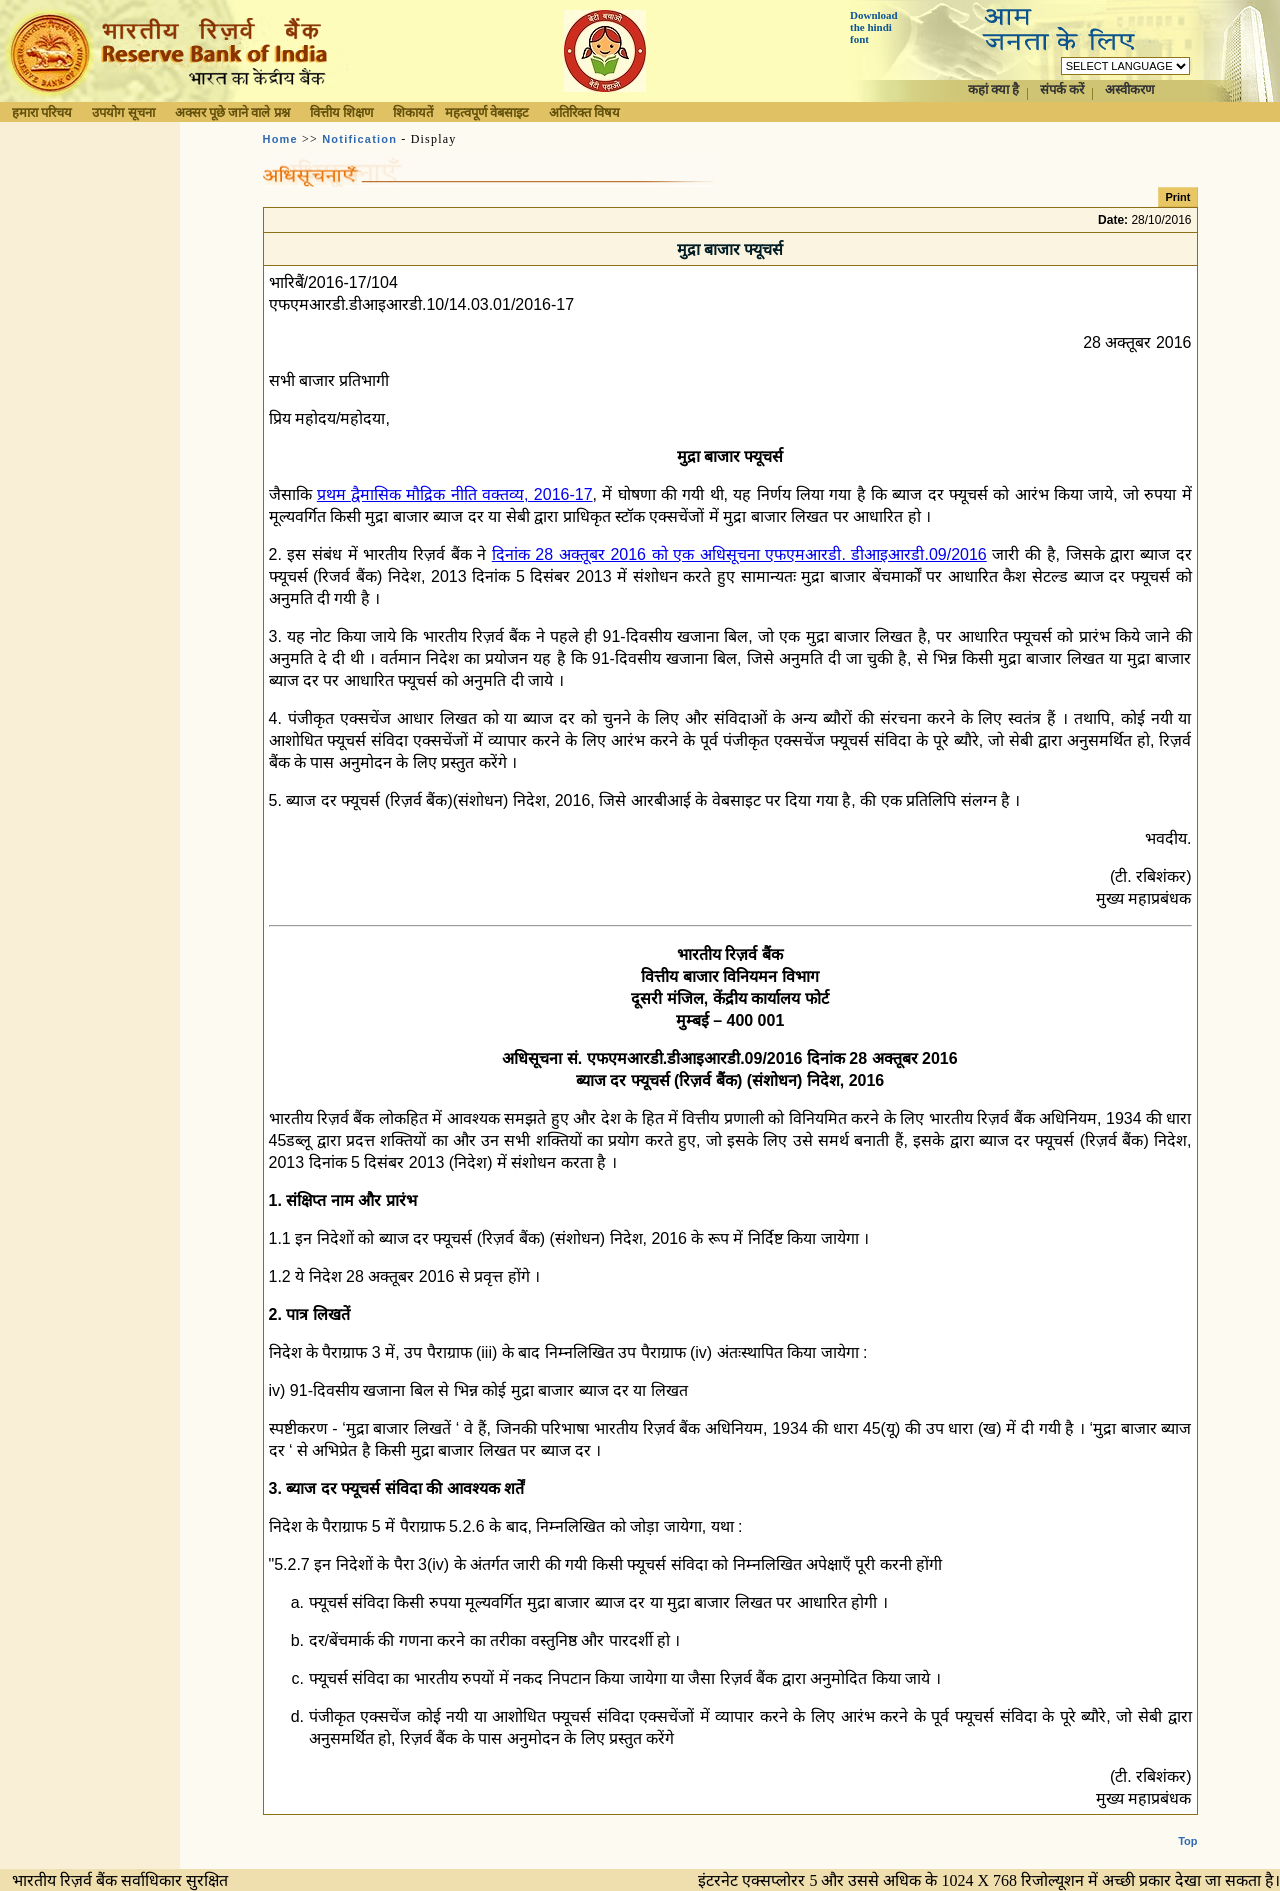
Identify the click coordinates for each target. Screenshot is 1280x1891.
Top (1187, 1825)
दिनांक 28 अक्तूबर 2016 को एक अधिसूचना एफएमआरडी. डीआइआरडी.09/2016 (739, 554)
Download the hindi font (874, 27)
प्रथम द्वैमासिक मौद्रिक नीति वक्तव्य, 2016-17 (455, 494)
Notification (359, 139)
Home (280, 139)
